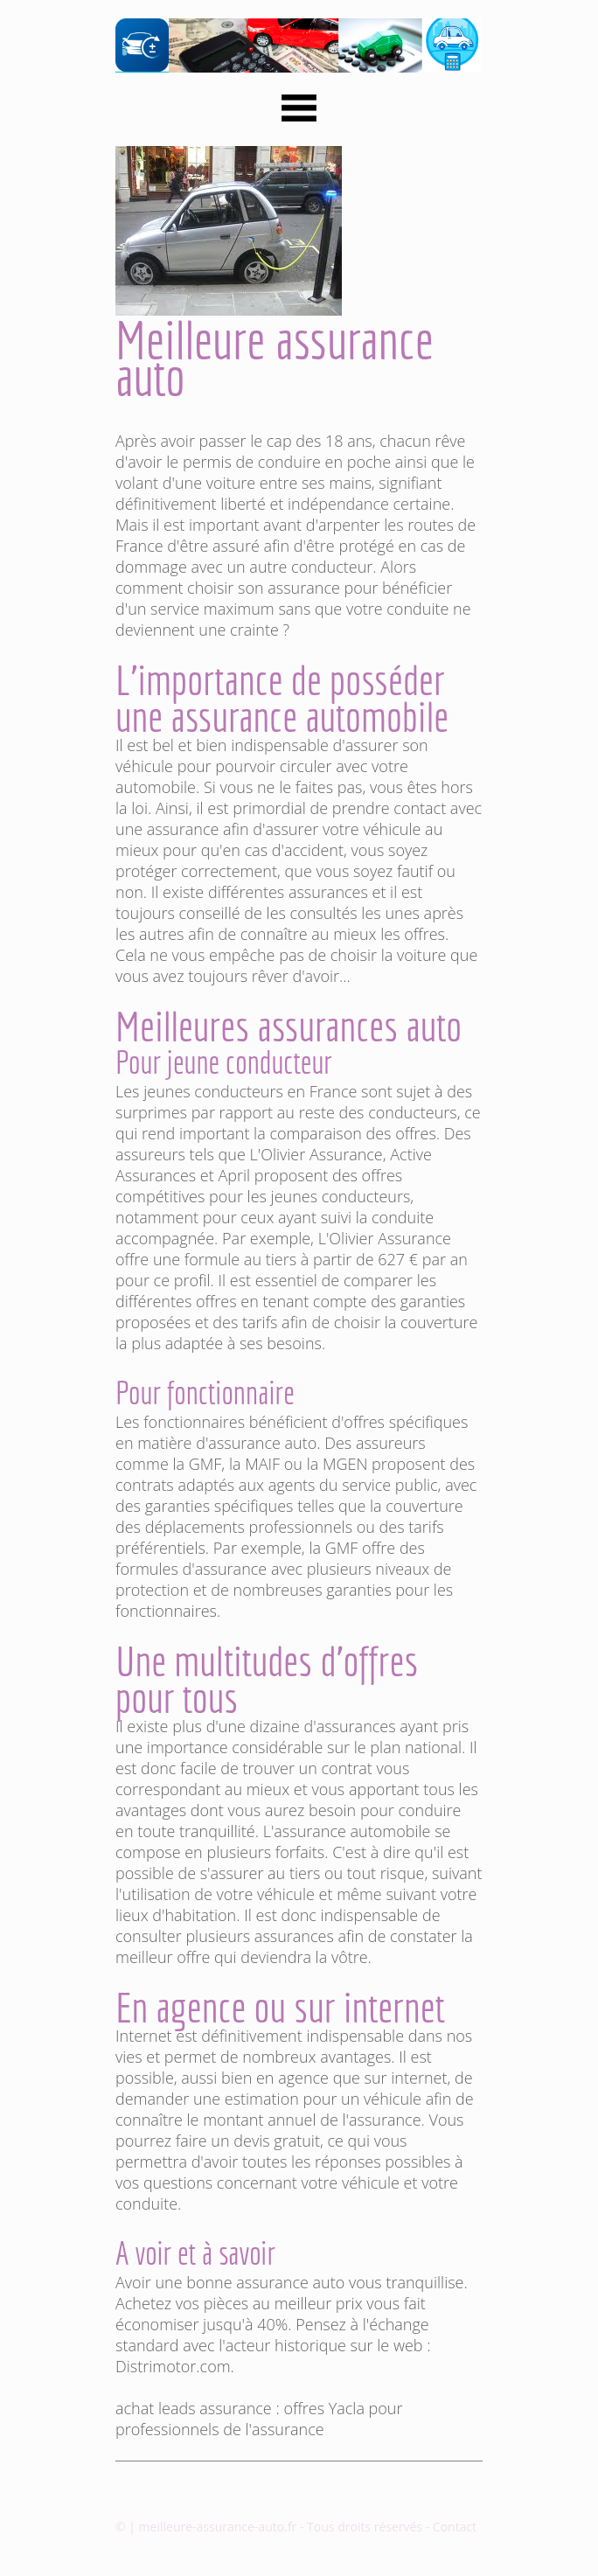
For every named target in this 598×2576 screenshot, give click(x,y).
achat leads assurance (193, 2408)
